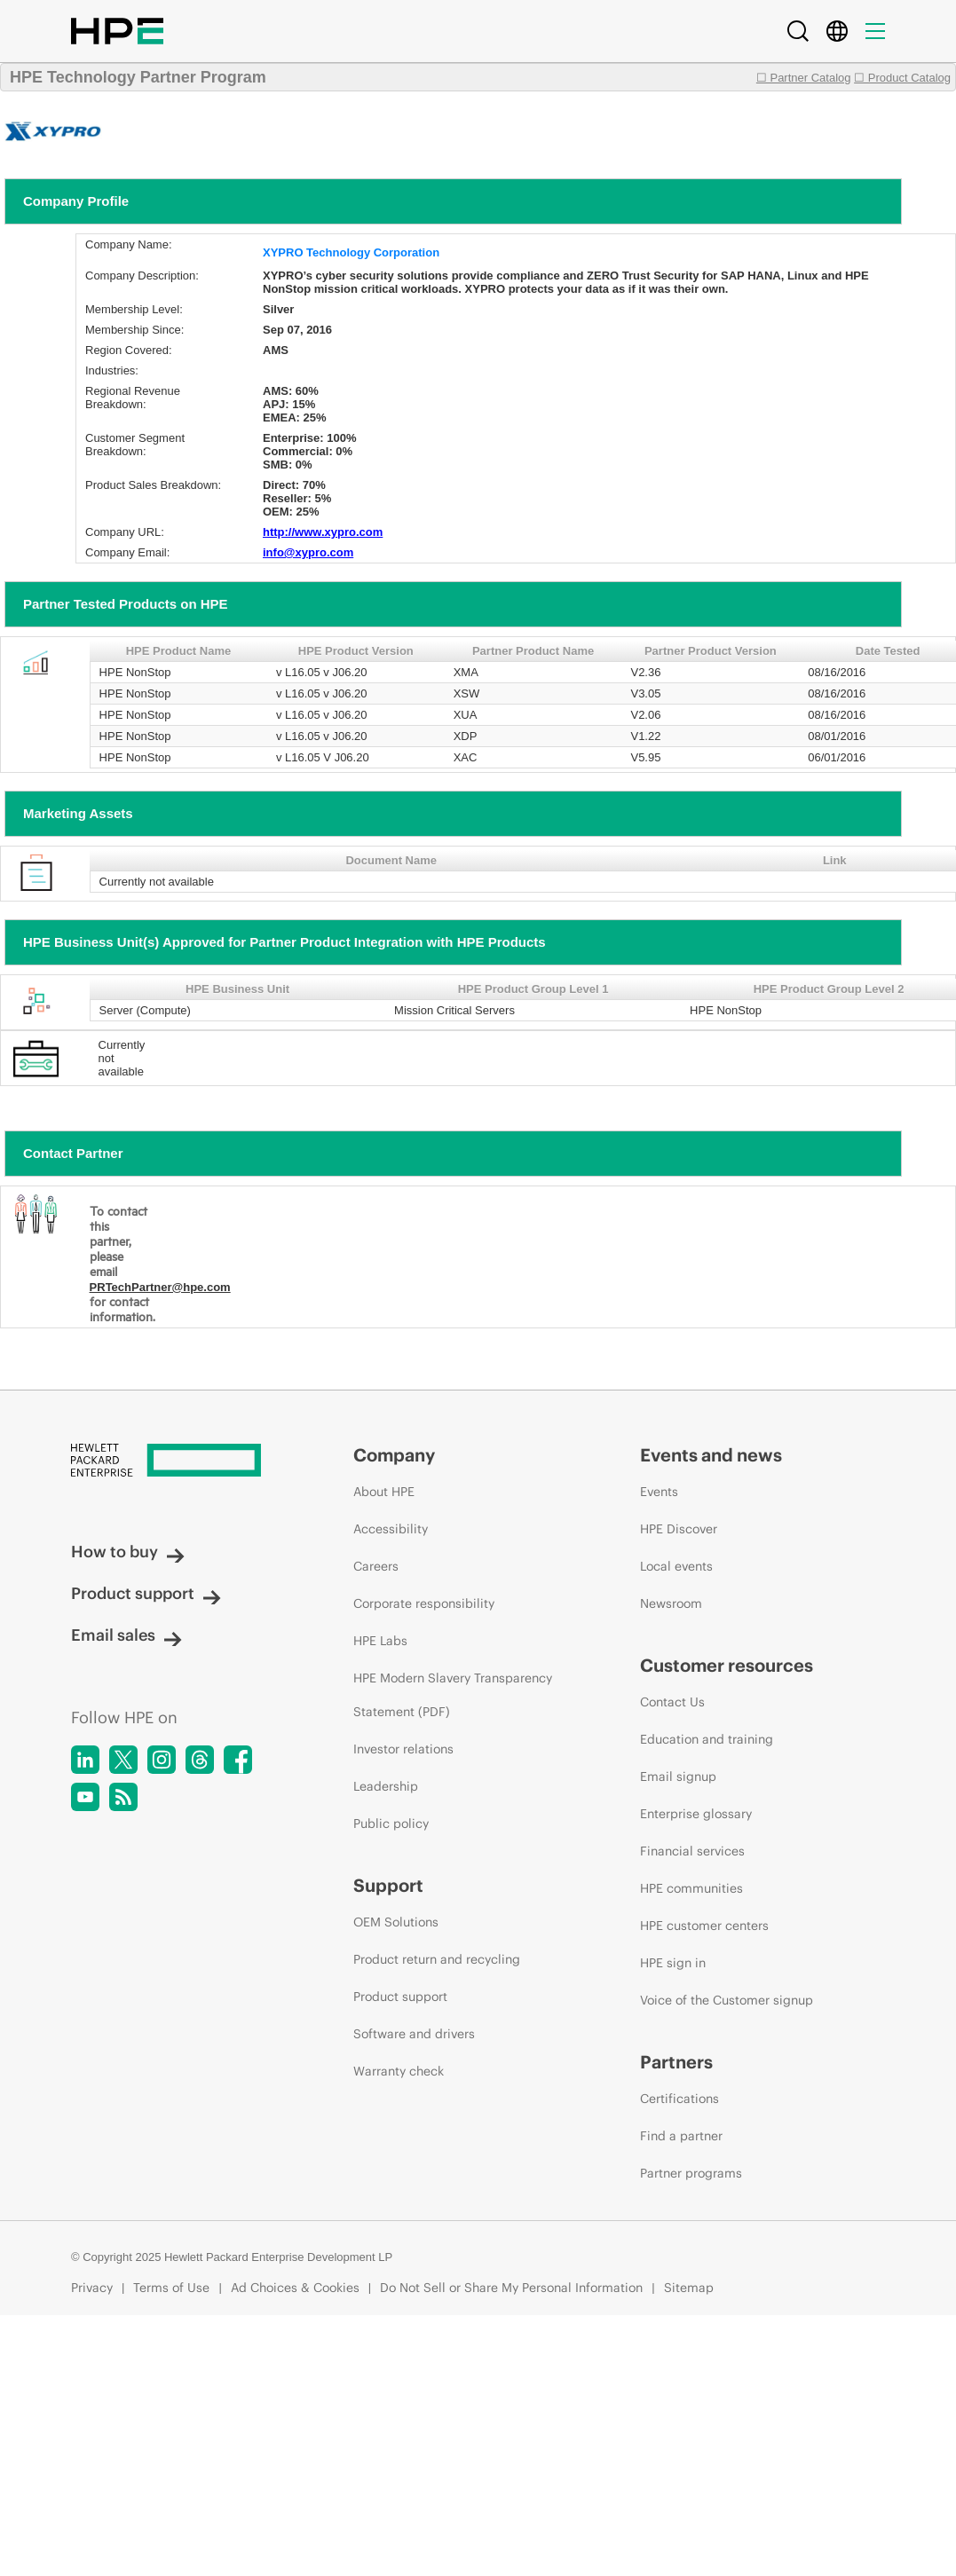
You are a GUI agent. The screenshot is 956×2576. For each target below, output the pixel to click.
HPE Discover (678, 1529)
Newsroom (671, 1603)
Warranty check (398, 2071)
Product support (146, 1593)
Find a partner (681, 2136)
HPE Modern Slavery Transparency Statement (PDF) (452, 1695)
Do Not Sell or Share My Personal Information (511, 2288)
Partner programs (691, 2173)
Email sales (126, 1635)
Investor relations (403, 1749)
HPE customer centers (704, 1926)
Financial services (692, 1851)
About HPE (384, 1492)
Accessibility (390, 1529)
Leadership (385, 1786)
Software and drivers (414, 2034)
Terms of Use (171, 2288)
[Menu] (875, 31)
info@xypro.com (308, 552)
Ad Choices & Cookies (295, 2288)
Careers (376, 1566)
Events (659, 1492)
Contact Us (672, 1702)
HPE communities (691, 1888)
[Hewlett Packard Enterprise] (179, 1461)
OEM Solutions (395, 1922)
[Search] (798, 31)
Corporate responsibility (423, 1603)
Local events (676, 1566)
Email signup (678, 1776)
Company (394, 1455)
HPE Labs (380, 1641)
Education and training (706, 1739)
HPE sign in (673, 1963)
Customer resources (726, 1665)
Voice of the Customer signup (726, 2000)
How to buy (128, 1551)
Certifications (679, 2099)
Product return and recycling (436, 1959)
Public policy (391, 1824)
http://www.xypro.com (323, 532)
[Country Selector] (837, 31)
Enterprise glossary (696, 1814)
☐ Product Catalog (902, 77)
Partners (676, 2062)
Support (388, 1885)
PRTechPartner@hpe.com (160, 1287)
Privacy (92, 2288)
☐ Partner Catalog (803, 77)
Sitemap (689, 2288)
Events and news (711, 1455)
